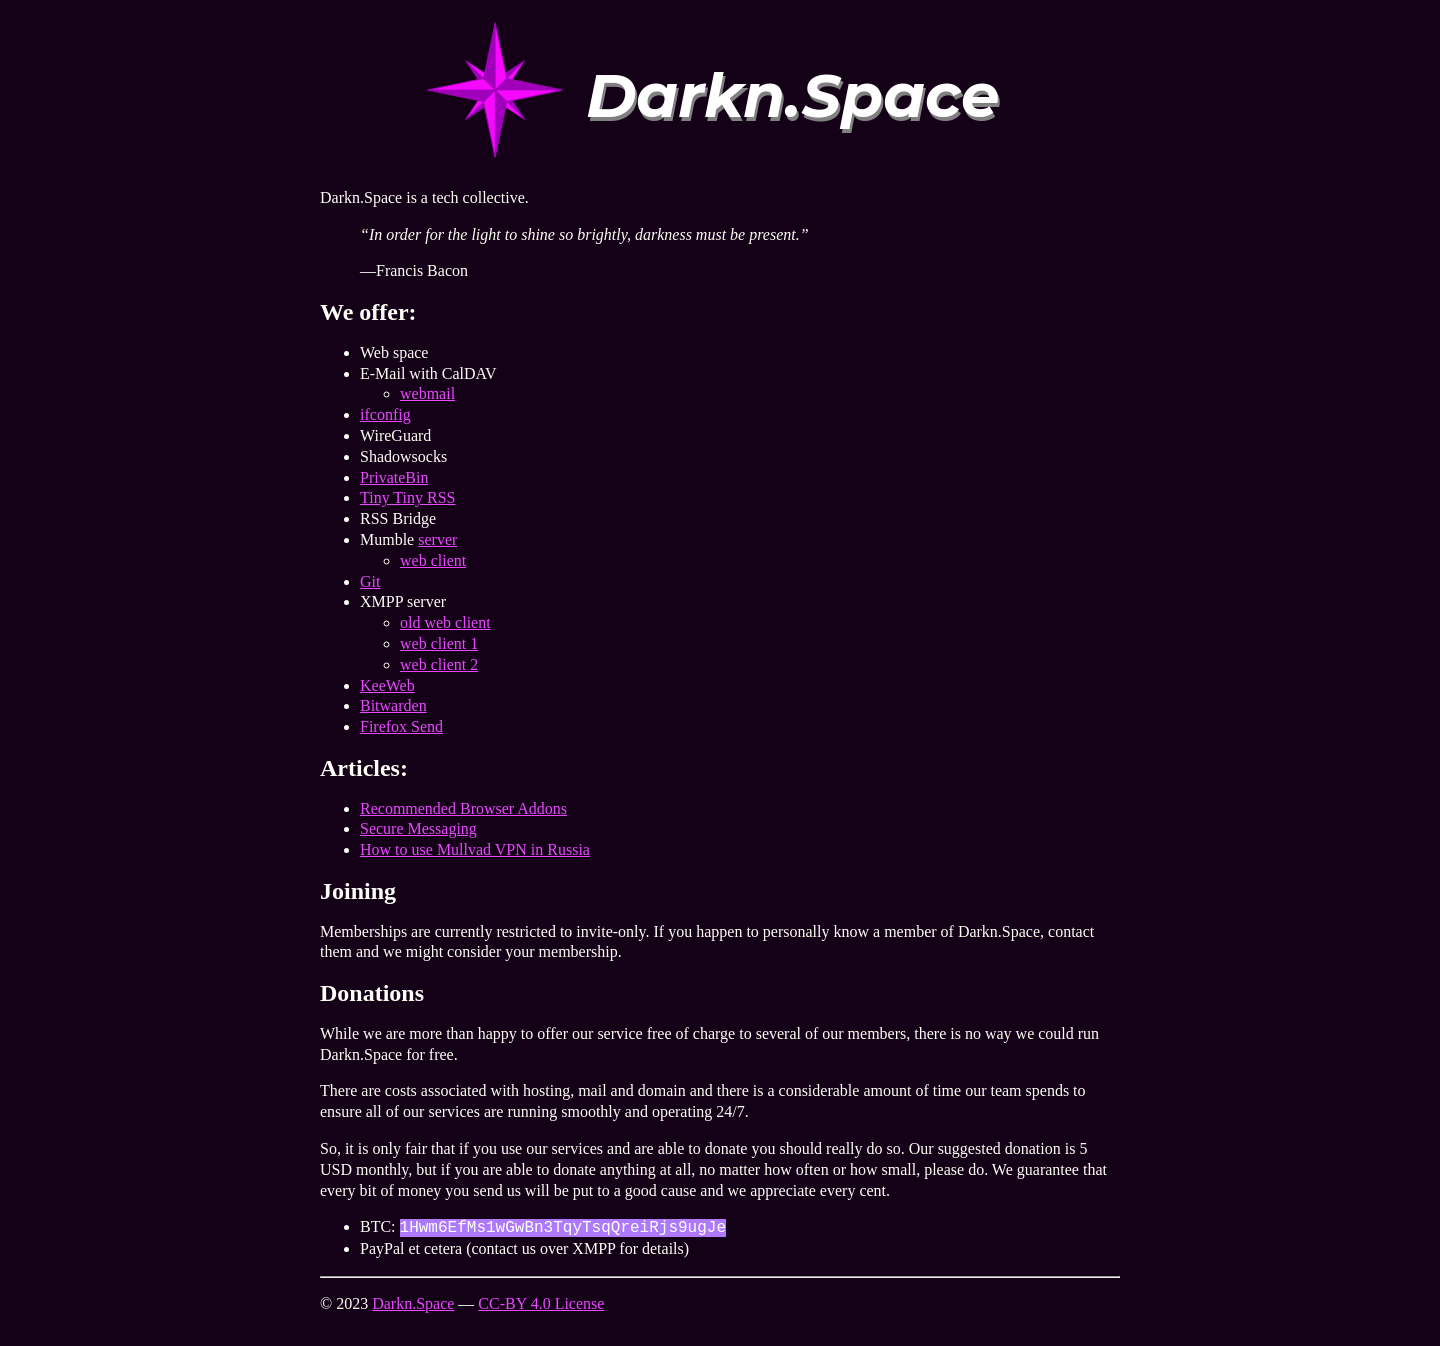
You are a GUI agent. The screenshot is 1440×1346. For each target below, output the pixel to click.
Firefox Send (401, 726)
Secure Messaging (418, 828)
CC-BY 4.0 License (541, 1303)
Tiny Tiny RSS (408, 497)
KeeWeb (387, 685)
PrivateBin (394, 477)
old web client (445, 622)
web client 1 (439, 643)
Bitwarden (393, 705)
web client (433, 560)
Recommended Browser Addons (463, 808)
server (437, 539)
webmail (427, 393)
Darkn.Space (413, 1303)
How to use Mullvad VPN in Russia (475, 849)
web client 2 (439, 664)
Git (370, 581)
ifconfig (385, 414)
